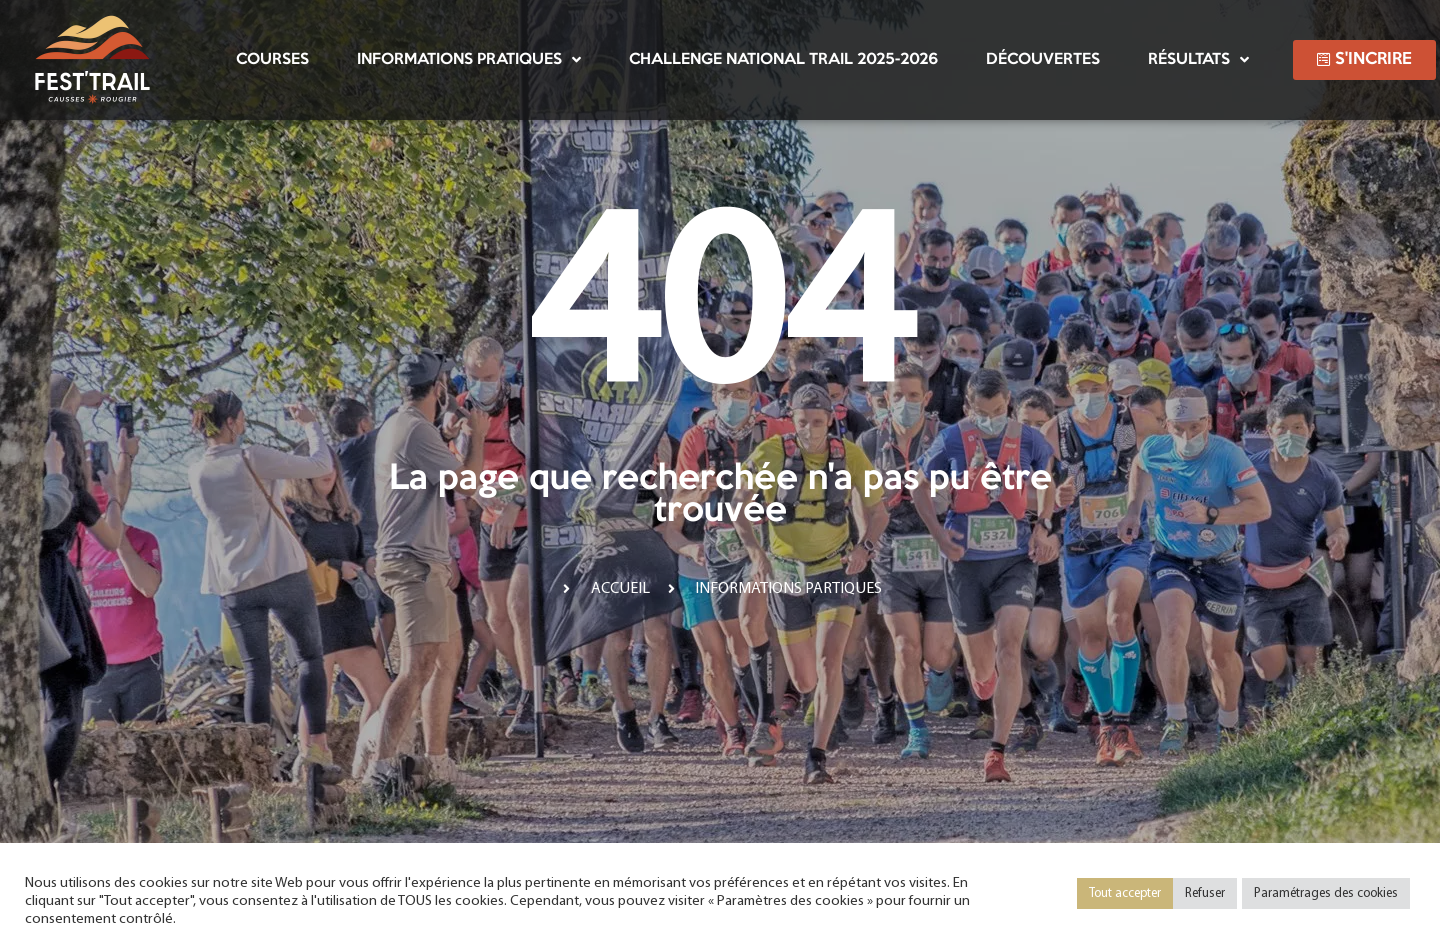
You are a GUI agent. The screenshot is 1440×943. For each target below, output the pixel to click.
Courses (272, 59)
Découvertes (1043, 59)
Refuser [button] (1205, 893)
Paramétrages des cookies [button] (1326, 893)
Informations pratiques (469, 60)
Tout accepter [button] (1125, 893)
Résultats (1198, 60)
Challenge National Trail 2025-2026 (783, 59)
